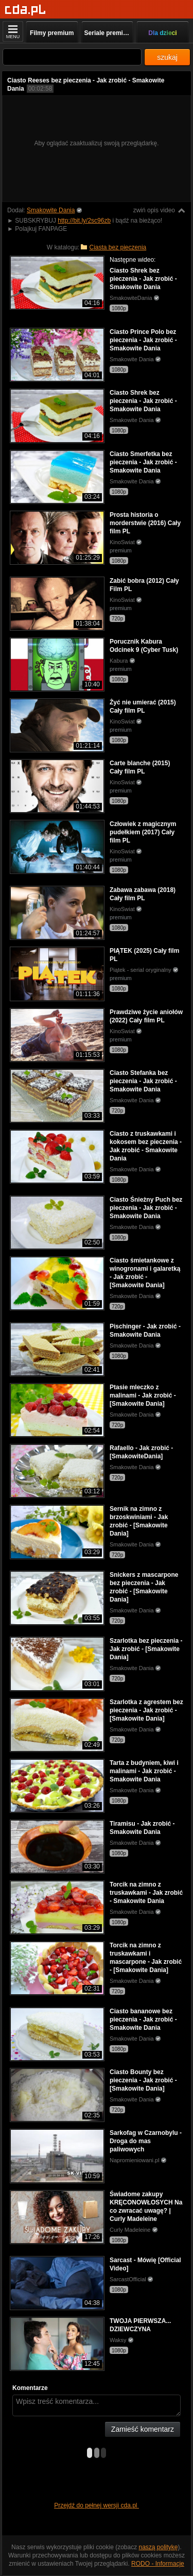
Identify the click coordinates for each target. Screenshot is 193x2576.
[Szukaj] (72, 56)
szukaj (167, 57)
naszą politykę (158, 2547)
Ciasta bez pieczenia (117, 247)
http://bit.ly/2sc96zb (84, 220)
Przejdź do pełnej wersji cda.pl (96, 2505)
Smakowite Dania (51, 210)
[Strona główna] (25, 10)
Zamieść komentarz (142, 2429)
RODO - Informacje (157, 2563)
